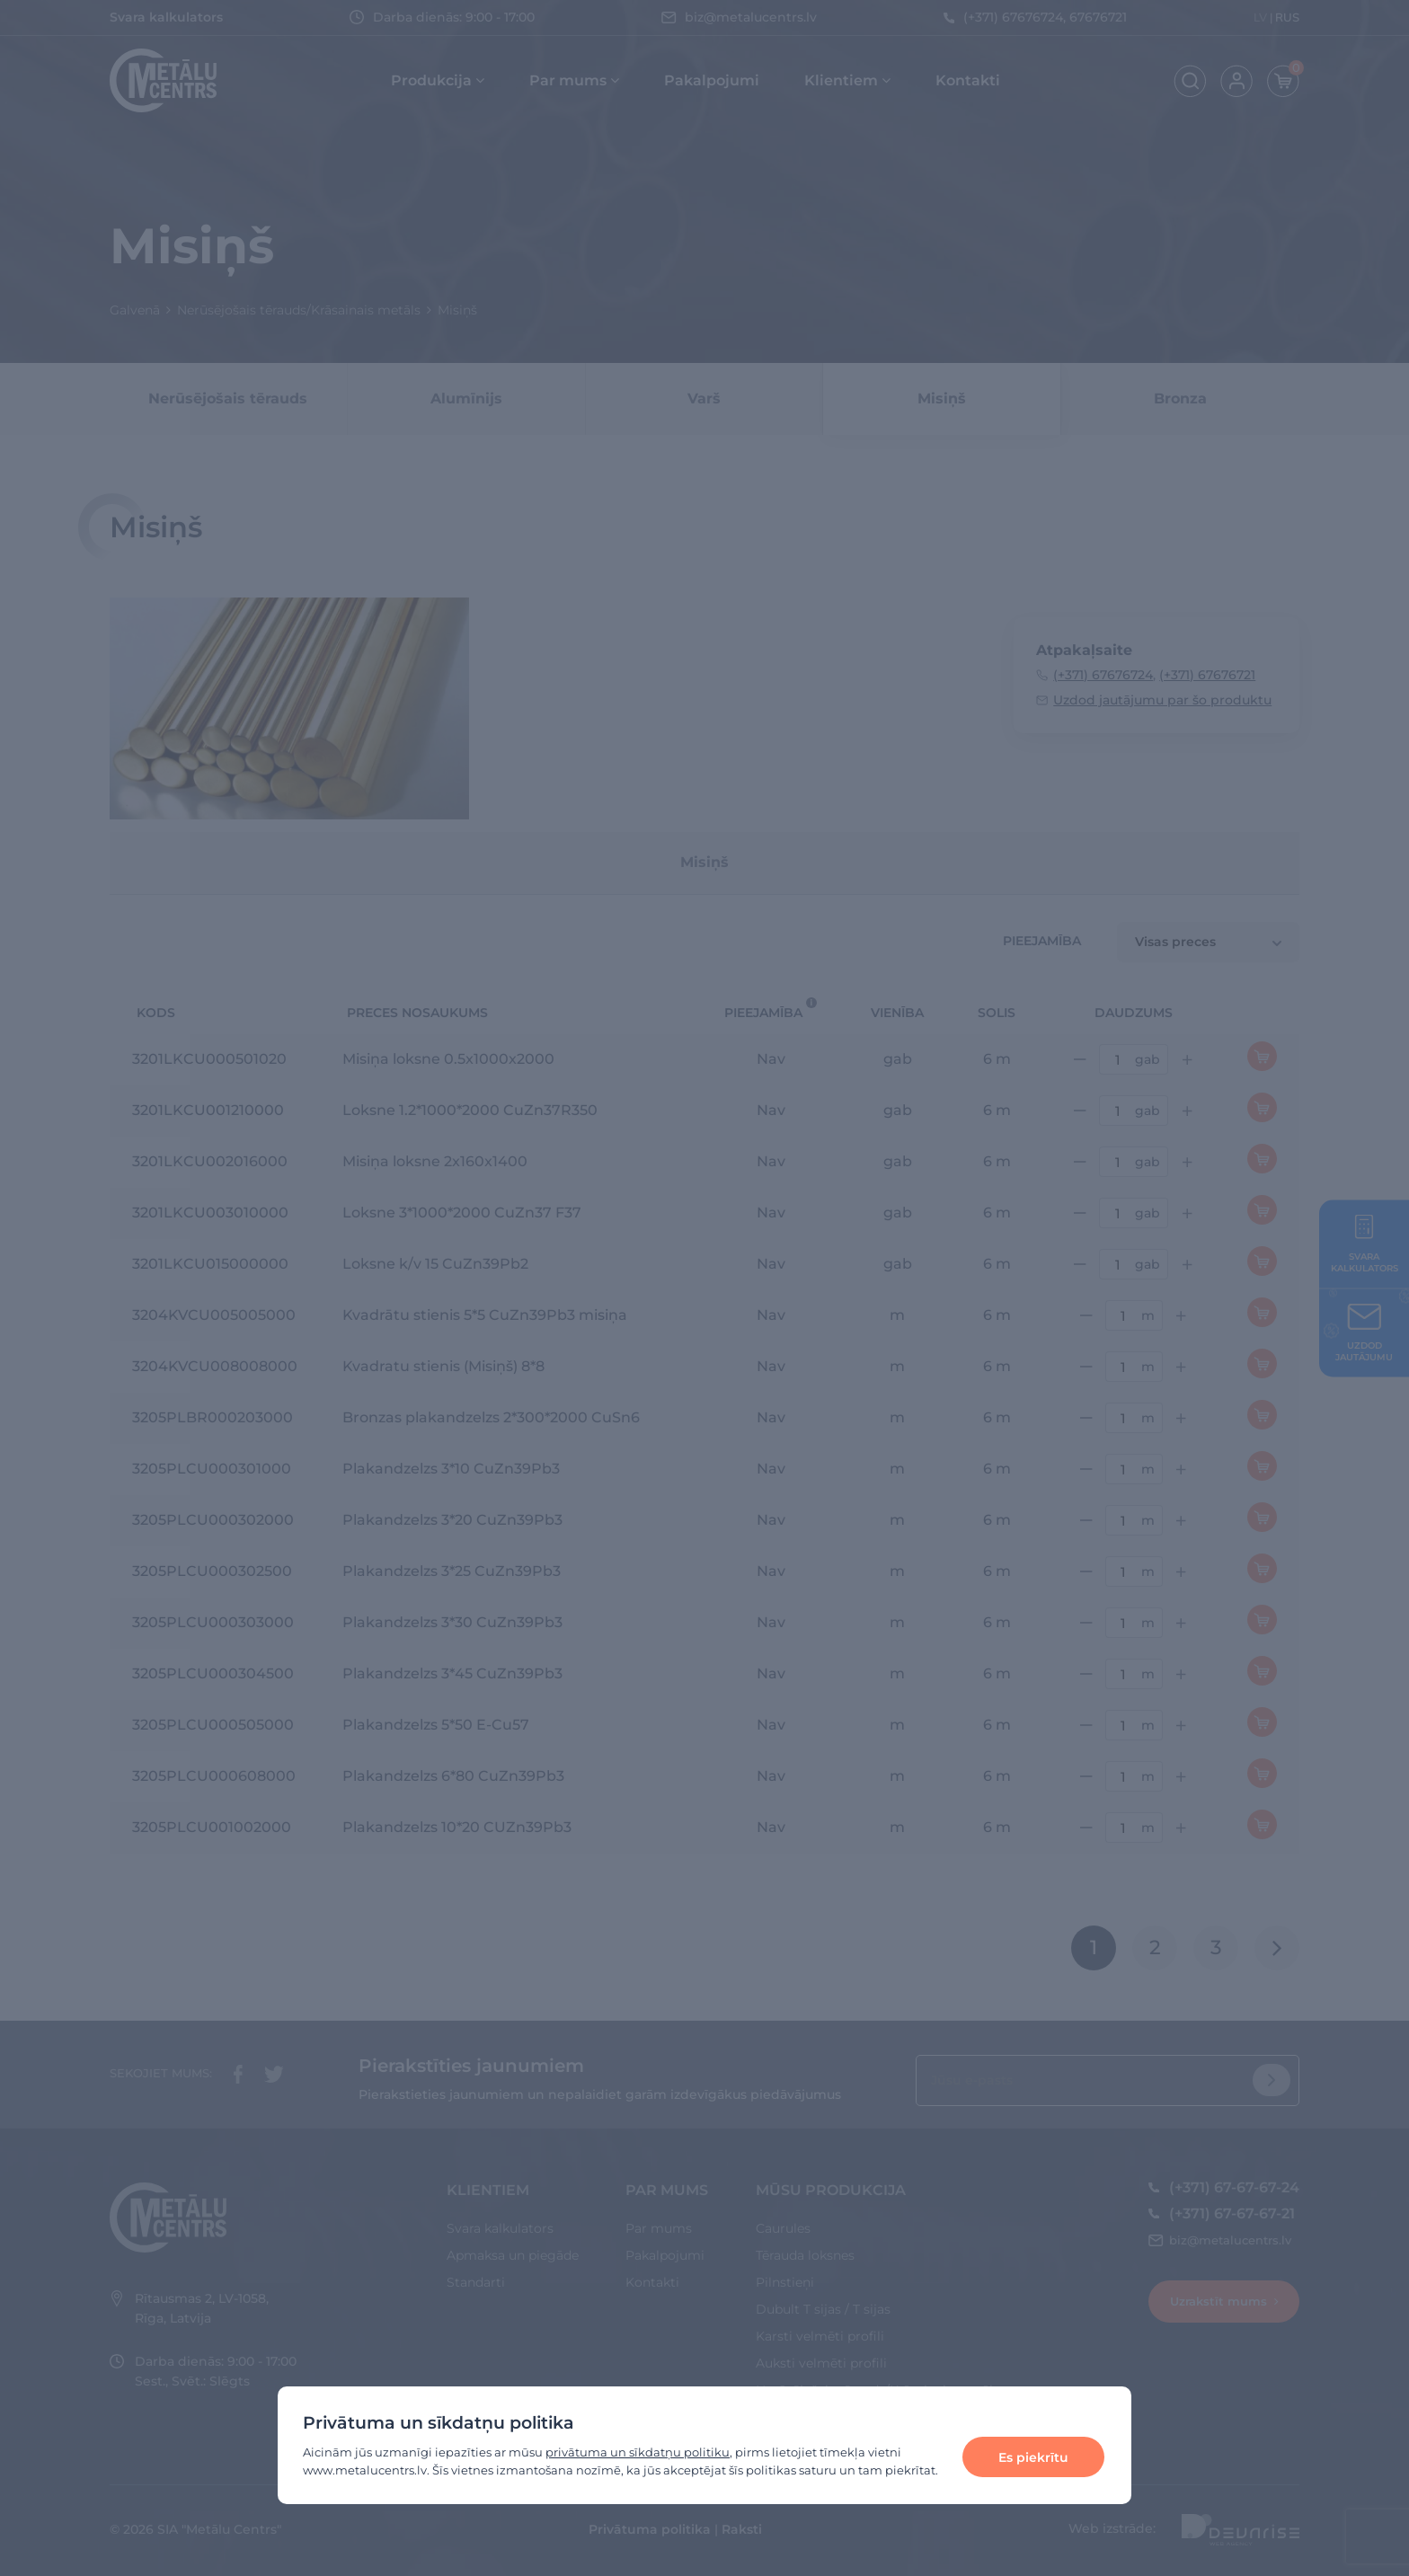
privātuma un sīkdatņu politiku (637, 2452)
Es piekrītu (1033, 2457)
